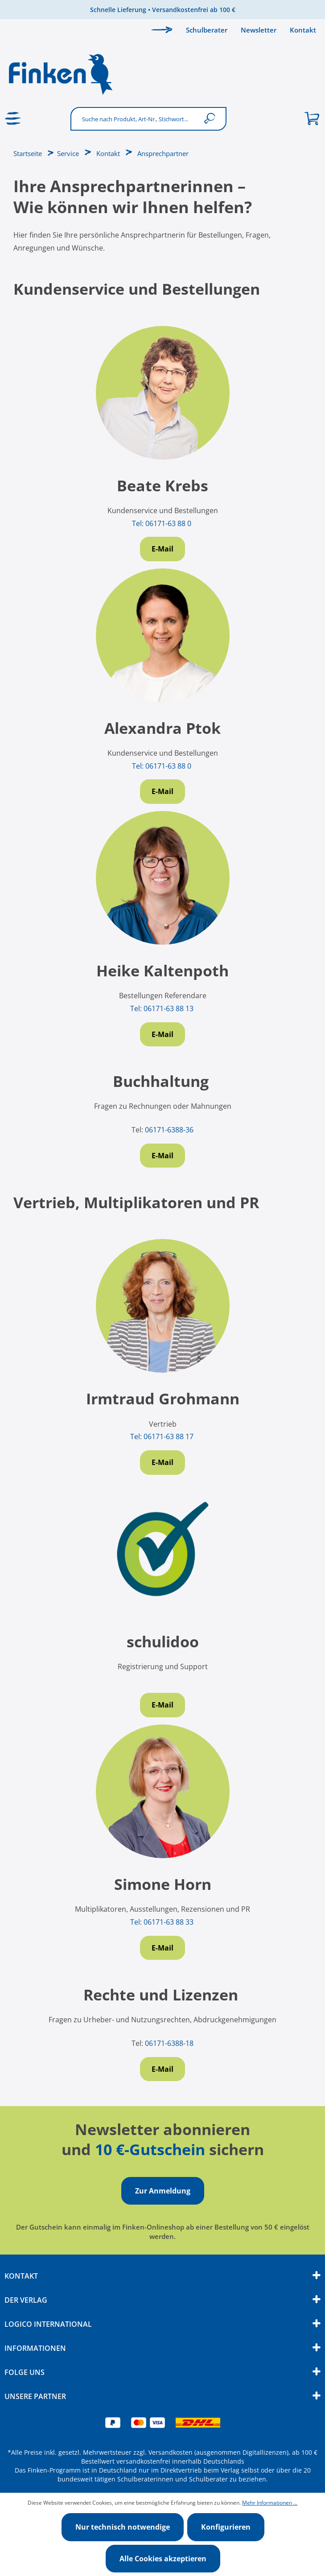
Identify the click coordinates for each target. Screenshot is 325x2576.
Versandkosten (170, 2452)
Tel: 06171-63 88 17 (162, 1436)
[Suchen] (211, 119)
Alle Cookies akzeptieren (162, 2559)
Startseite (27, 153)
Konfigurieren (226, 2527)
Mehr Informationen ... (269, 2502)
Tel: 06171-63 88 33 (162, 1922)
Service (68, 153)
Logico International (48, 2324)
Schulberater (206, 29)
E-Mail (162, 549)
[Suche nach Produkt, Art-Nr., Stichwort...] (134, 119)
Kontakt (303, 29)
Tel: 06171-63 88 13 (162, 1008)
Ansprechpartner (163, 153)
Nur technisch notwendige (122, 2527)
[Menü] (13, 118)
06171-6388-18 (169, 2043)
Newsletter (258, 29)
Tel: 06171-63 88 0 (161, 523)
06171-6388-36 (169, 1130)
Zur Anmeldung (162, 2191)
